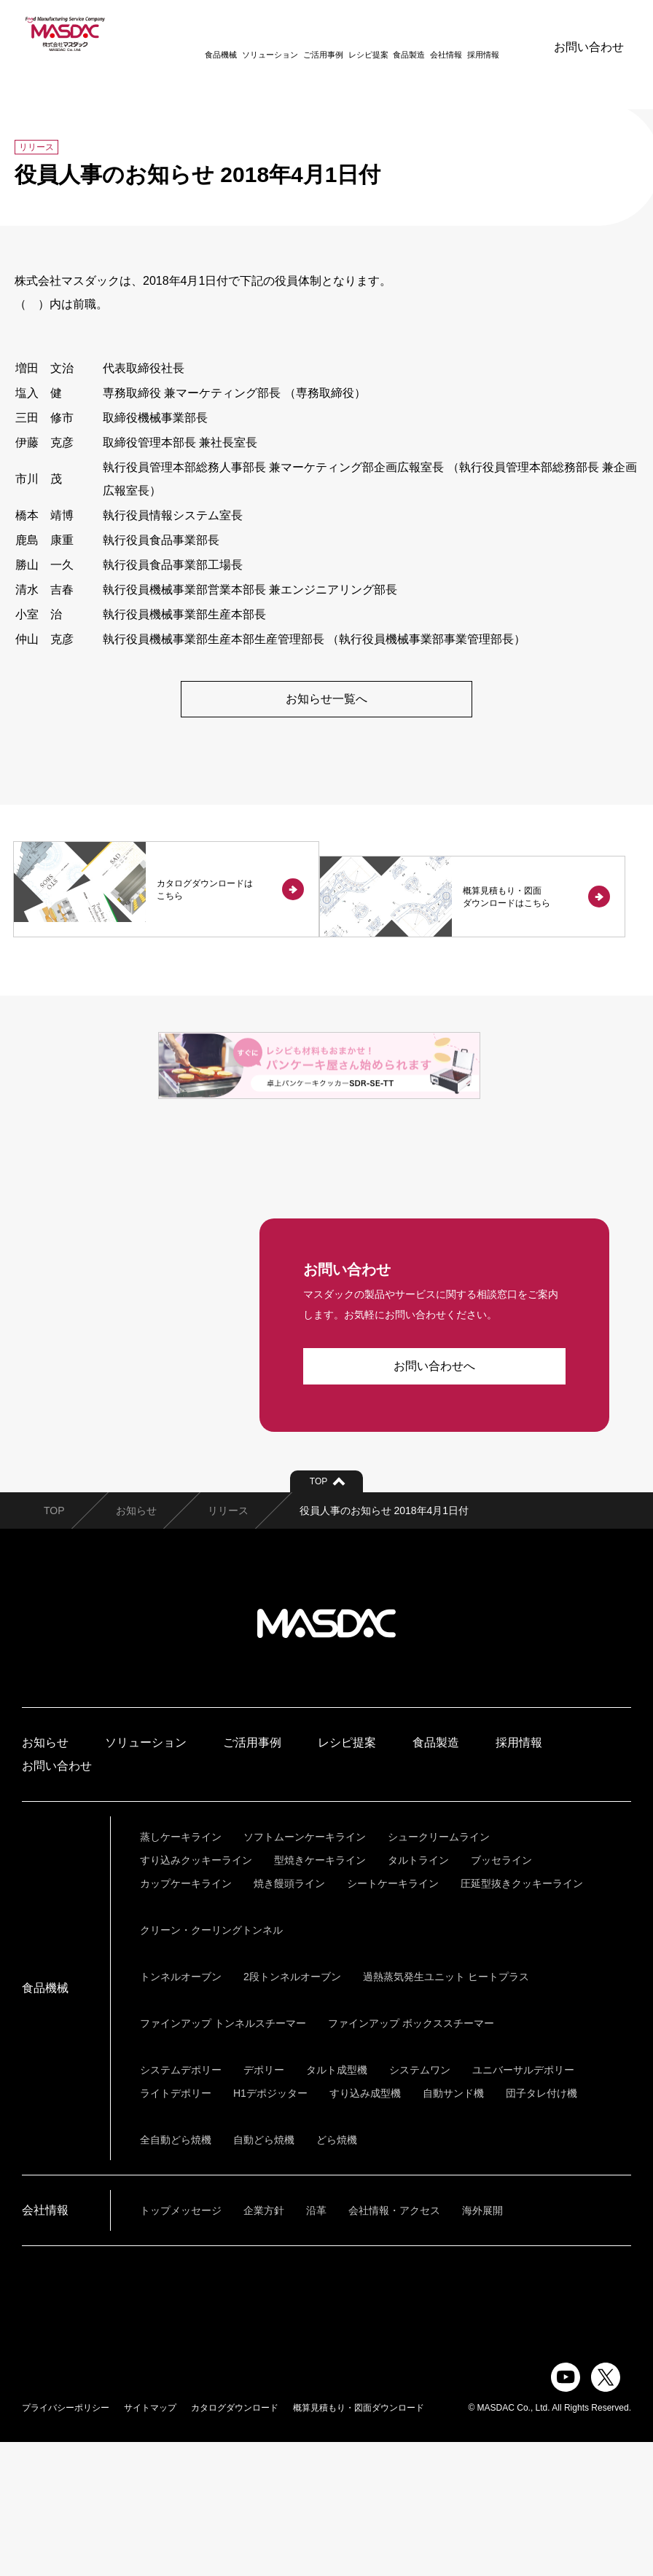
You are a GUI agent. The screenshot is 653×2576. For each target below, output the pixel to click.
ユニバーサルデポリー (523, 2204)
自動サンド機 (453, 2227)
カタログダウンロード (234, 2542)
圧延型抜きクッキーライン (522, 2017)
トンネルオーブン (181, 2110)
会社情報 (426, 33)
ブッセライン (501, 1994)
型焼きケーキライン (320, 1994)
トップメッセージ (181, 2344)
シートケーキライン (393, 2017)
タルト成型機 (336, 2204)
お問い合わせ (588, 33)
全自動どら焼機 (175, 2274)
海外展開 (482, 2344)
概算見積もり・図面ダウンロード (358, 2542)
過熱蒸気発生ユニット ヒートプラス (446, 2110)
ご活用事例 (304, 33)
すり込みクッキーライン (196, 1994)
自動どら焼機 (263, 2274)
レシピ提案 (349, 33)
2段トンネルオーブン (292, 2110)
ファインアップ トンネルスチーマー (223, 2157)
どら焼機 (336, 2274)
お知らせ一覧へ (326, 699)
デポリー (263, 2204)
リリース (228, 1644)
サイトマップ (150, 2542)
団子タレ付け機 (541, 2227)
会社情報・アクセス (394, 2344)
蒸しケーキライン (181, 1971)
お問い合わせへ (434, 1500)
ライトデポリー (175, 2227)
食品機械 (201, 33)
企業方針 (263, 2344)
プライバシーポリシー (65, 2542)
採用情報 (463, 33)
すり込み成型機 (365, 2227)
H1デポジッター (270, 2227)
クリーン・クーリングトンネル (211, 2064)
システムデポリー (181, 2204)
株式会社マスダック (326, 1757)
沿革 (316, 2344)
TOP (54, 1644)
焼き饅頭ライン (289, 2017)
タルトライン (418, 1994)
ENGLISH (509, 33)
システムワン (419, 2204)
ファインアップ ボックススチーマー (411, 2157)
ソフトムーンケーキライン (304, 1971)
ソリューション (250, 33)
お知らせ (136, 1644)
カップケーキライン (186, 2017)
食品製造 (389, 33)
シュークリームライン (439, 1971)
